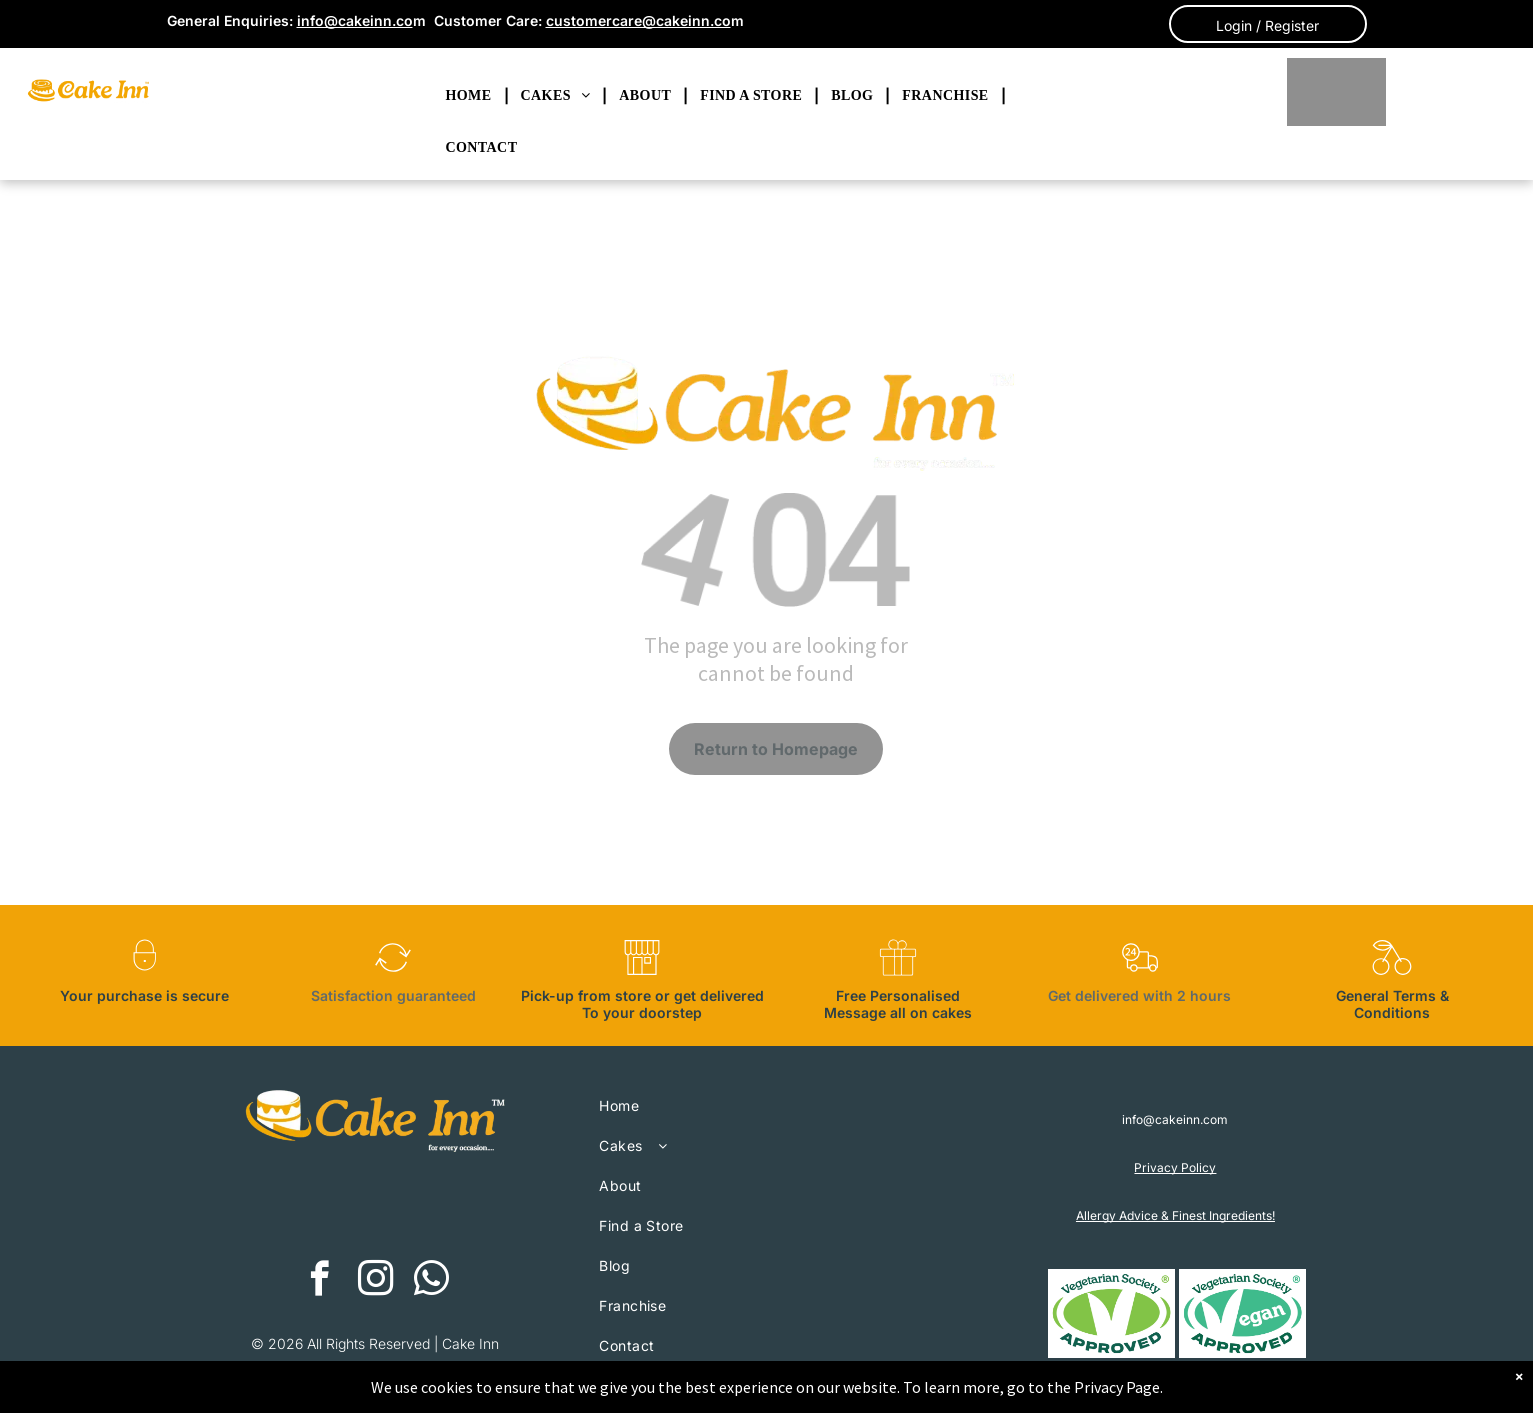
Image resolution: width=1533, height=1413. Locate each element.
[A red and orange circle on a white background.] (298, 1208)
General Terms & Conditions (1392, 1004)
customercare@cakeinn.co (638, 20)
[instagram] (375, 1281)
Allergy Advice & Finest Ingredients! (1175, 1215)
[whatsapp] (431, 1281)
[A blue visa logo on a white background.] (453, 1208)
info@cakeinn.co (355, 20)
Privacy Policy (1175, 1167)
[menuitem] (471, 96)
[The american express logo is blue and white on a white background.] (376, 1208)
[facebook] (319, 1281)
